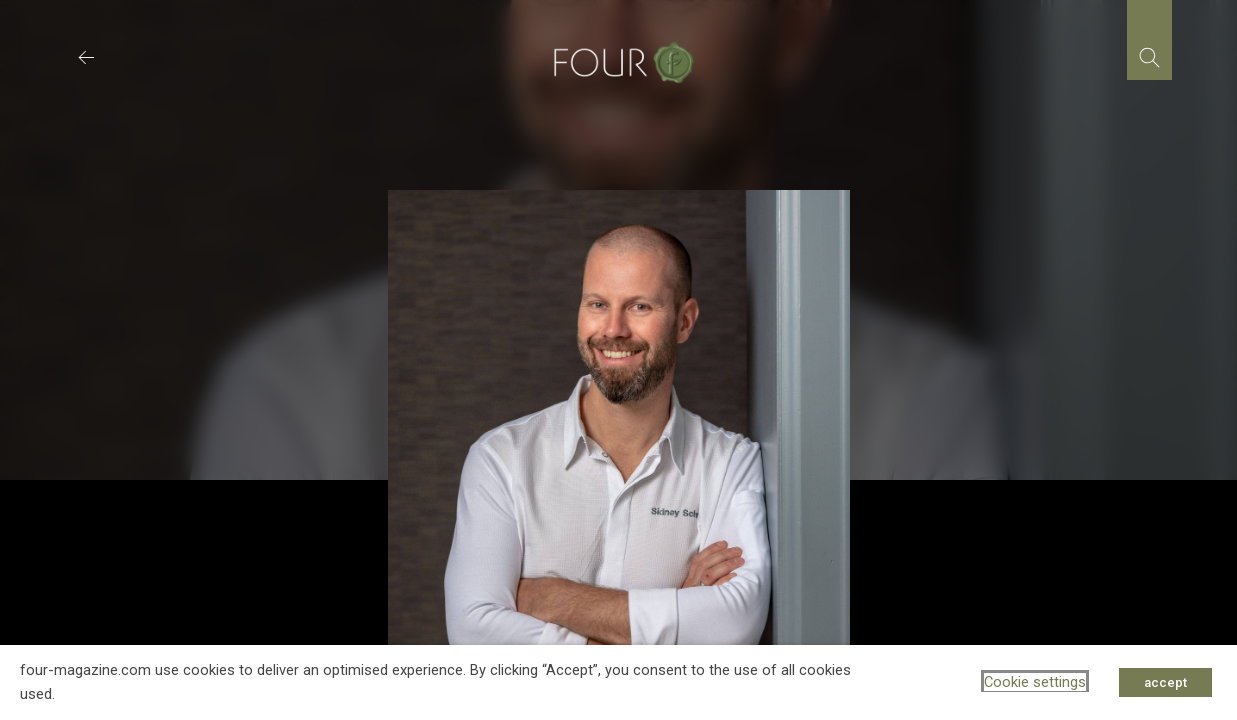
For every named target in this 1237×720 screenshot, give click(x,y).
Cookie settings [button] (1035, 682)
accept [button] (1165, 682)
